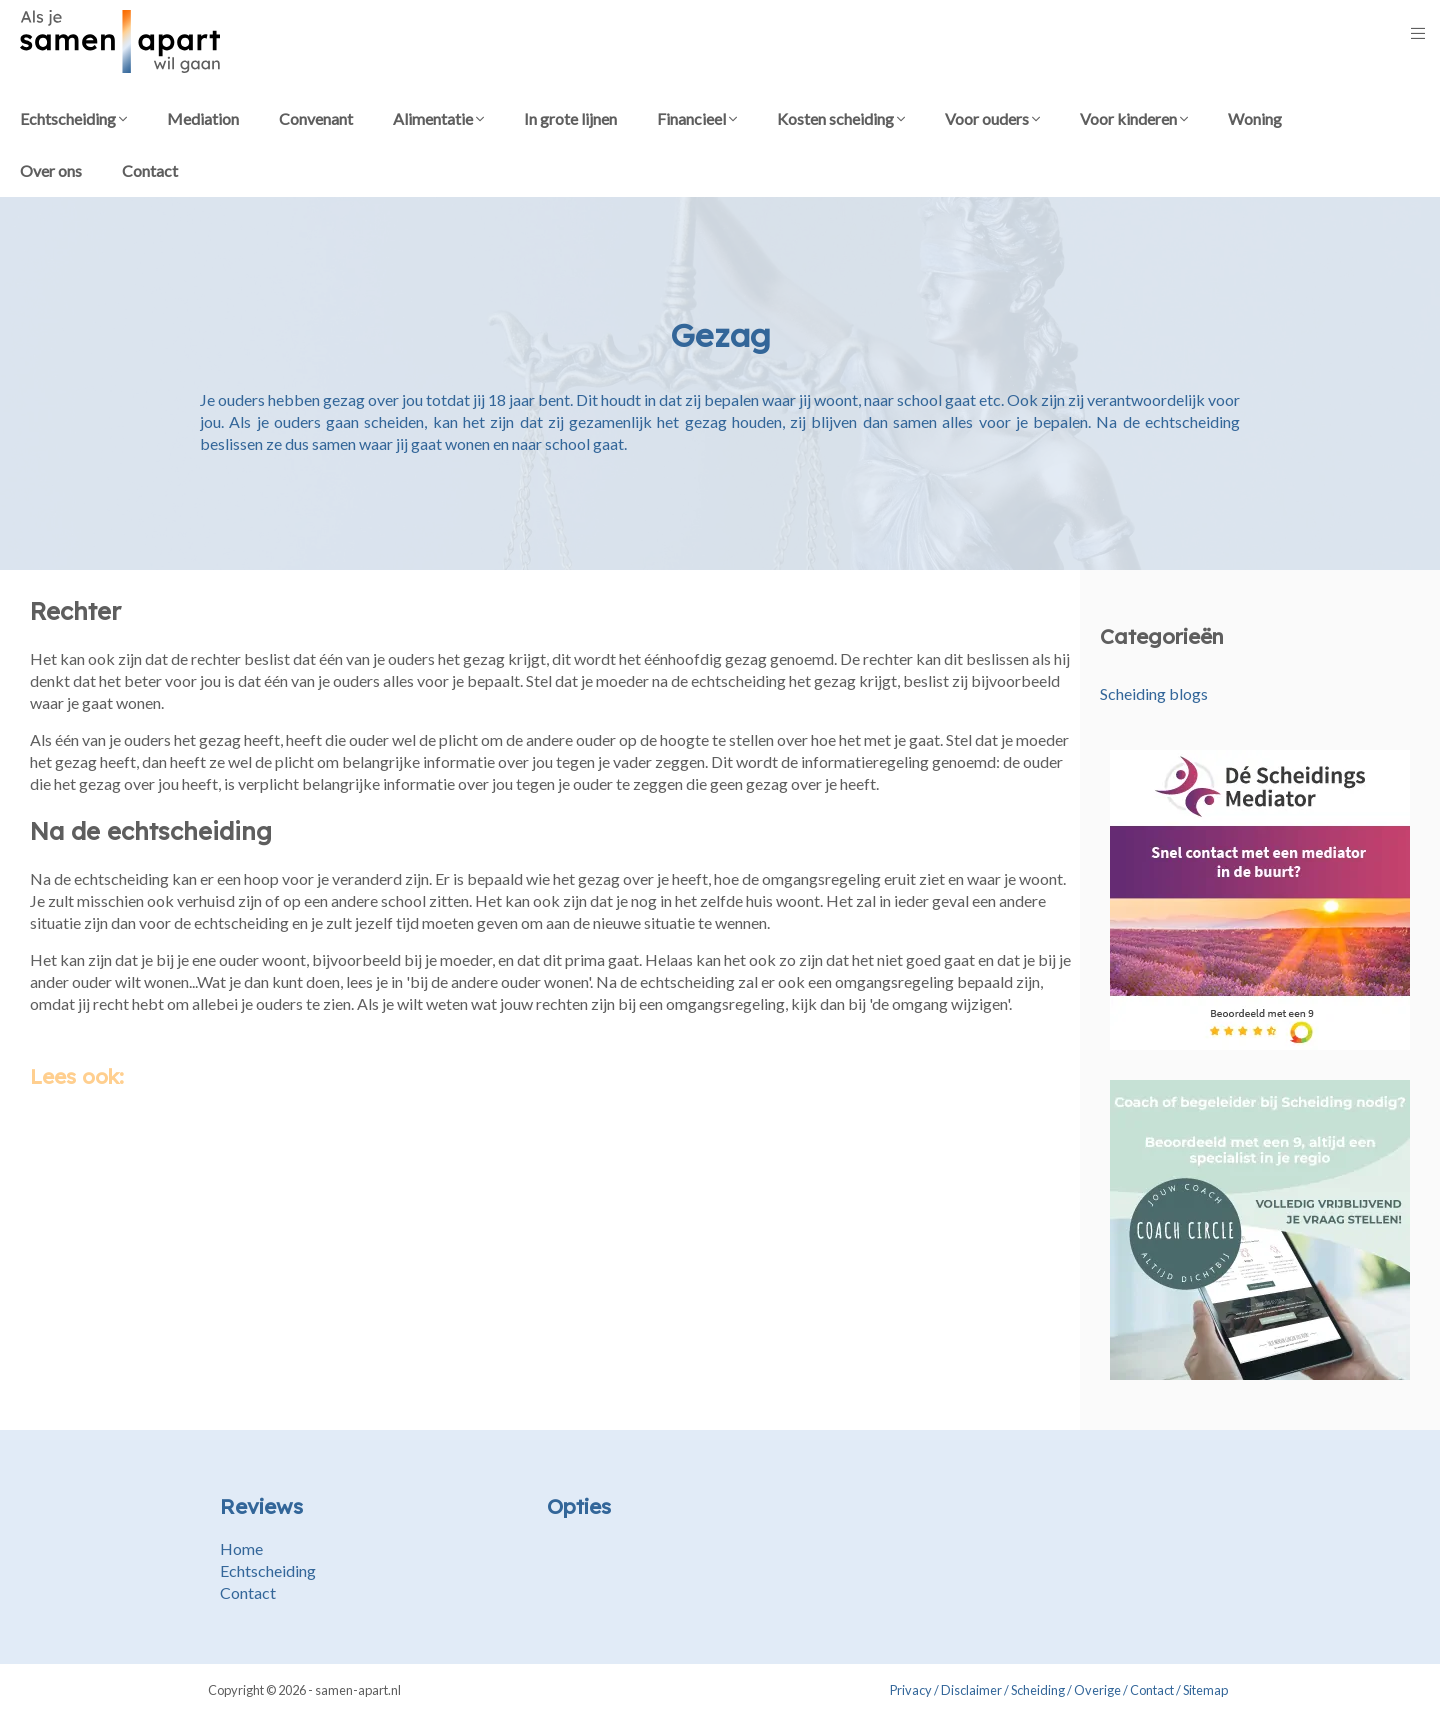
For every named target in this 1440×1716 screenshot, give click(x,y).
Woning (1255, 118)
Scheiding (1038, 1690)
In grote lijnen (570, 118)
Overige (1097, 1690)
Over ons (51, 170)
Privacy (911, 1690)
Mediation (203, 118)
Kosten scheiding (841, 118)
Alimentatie (438, 118)
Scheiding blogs (1154, 693)
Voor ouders (992, 118)
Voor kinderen (1134, 118)
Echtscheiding (73, 118)
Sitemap (1205, 1690)
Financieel (697, 118)
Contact (150, 170)
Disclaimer (971, 1690)
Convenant (316, 118)
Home (241, 1548)
